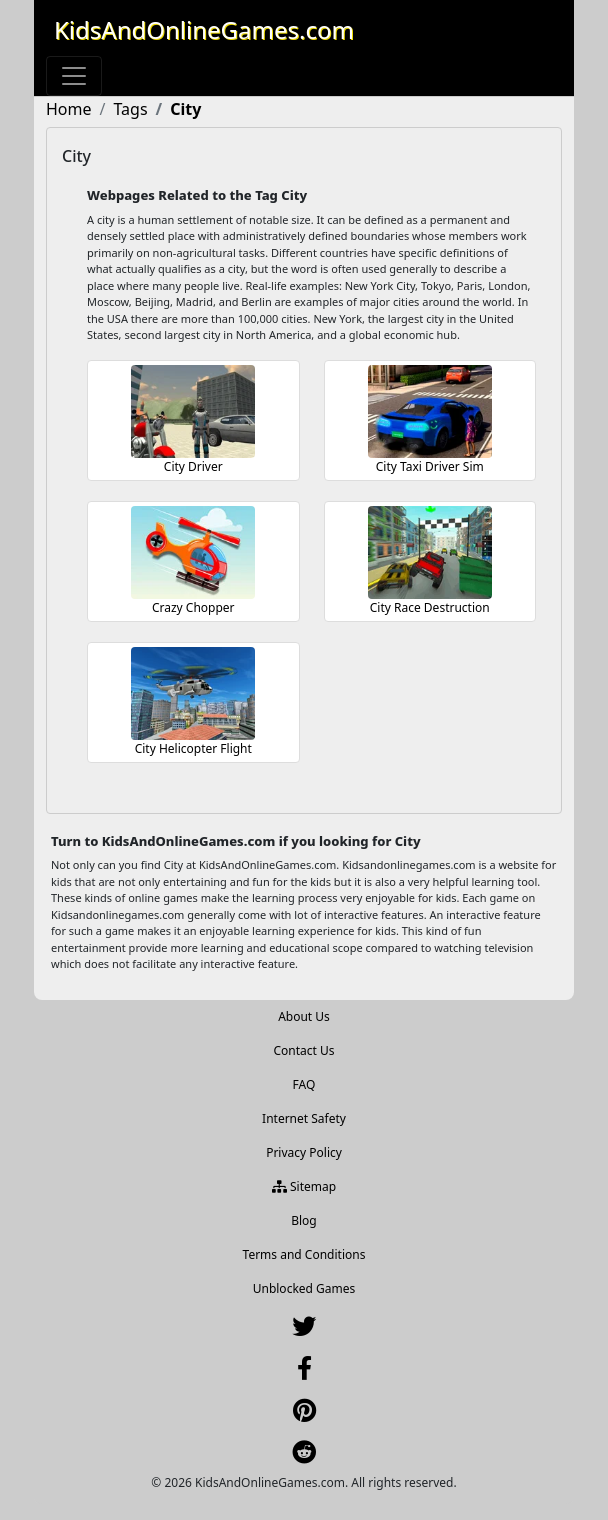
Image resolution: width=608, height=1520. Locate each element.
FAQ (304, 1084)
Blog (304, 1220)
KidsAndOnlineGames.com (204, 29)
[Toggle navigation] (74, 76)
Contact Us (303, 1050)
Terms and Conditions (304, 1254)
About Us (304, 1016)
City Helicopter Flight (193, 748)
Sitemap (304, 1186)
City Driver (193, 466)
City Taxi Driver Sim (430, 466)
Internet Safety (304, 1118)
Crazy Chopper (193, 607)
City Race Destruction (430, 607)
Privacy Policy (304, 1152)
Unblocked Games (304, 1288)
